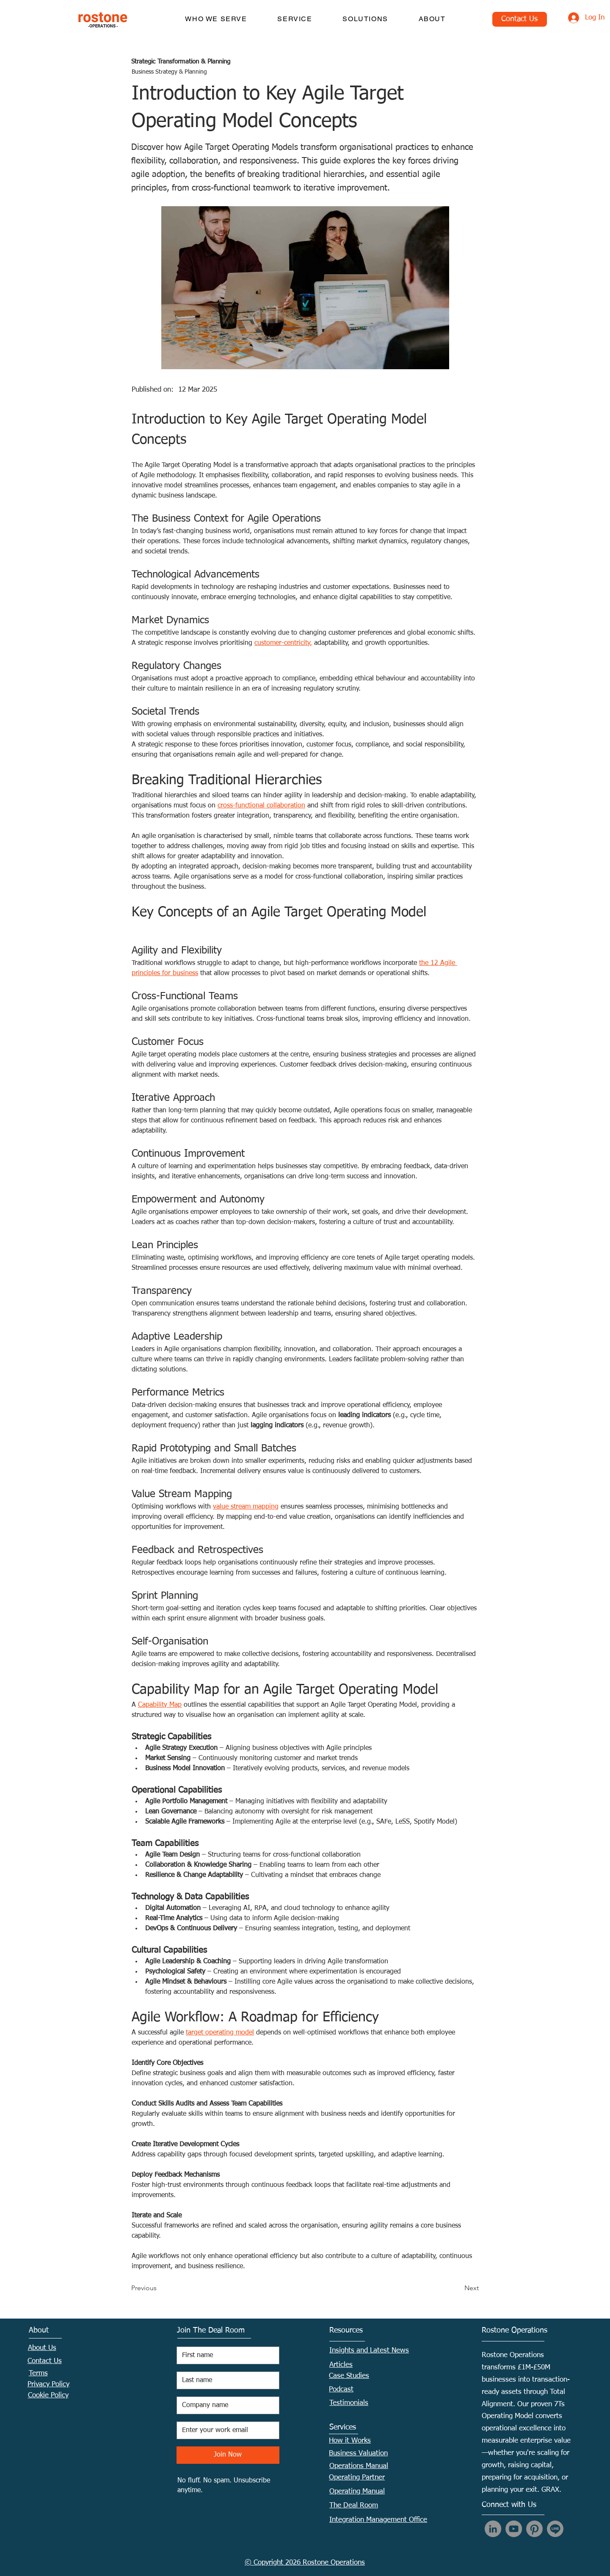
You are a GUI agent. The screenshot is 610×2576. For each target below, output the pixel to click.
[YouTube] (513, 2529)
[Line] (555, 2529)
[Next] (457, 2288)
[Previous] (159, 2288)
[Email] (225, 2430)
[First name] (225, 2355)
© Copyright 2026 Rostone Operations (305, 2562)
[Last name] (225, 2380)
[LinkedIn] (493, 2529)
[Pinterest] (534, 2529)
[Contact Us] (519, 19)
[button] (216, 19)
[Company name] (225, 2405)
